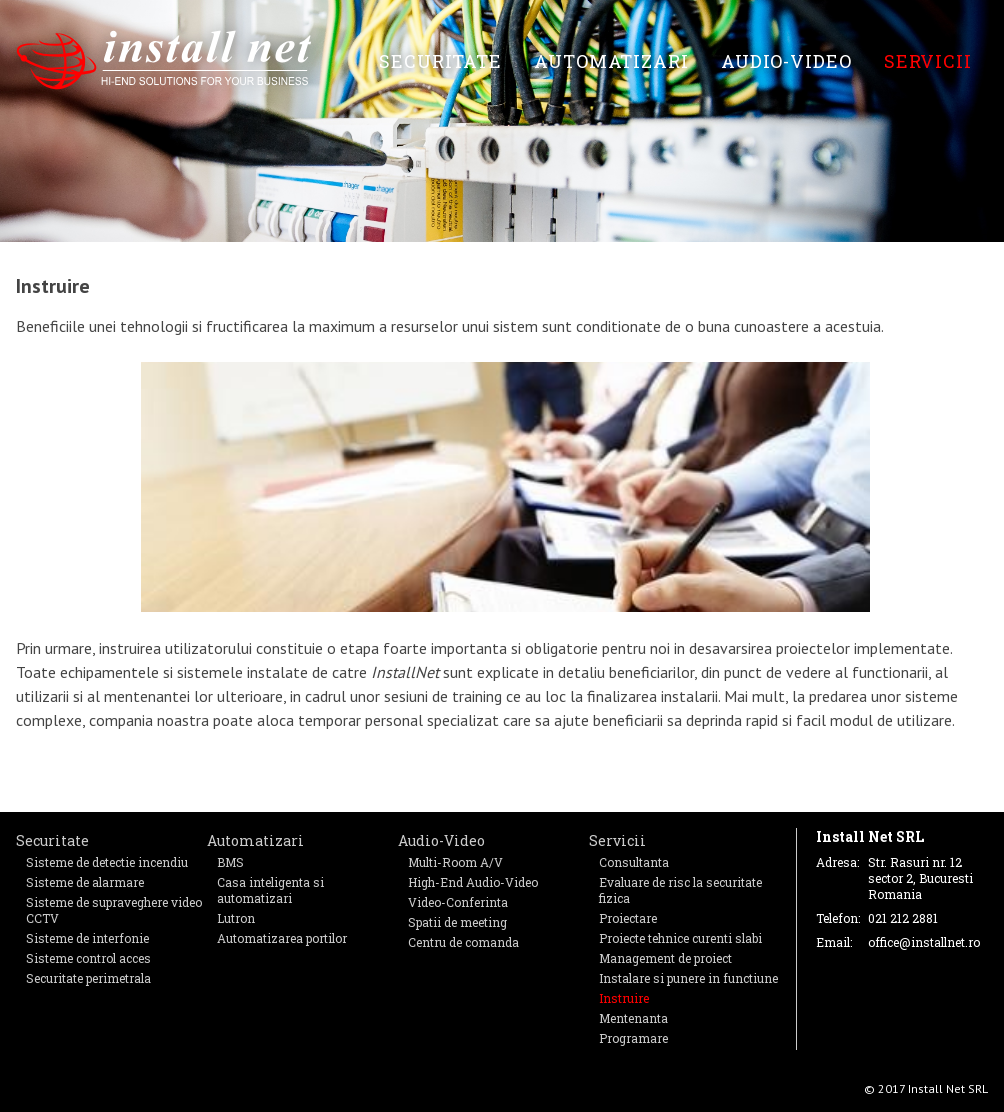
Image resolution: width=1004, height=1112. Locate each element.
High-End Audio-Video (473, 882)
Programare (633, 1038)
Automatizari (611, 61)
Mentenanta (633, 1018)
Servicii (928, 61)
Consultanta (634, 862)
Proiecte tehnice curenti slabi (680, 938)
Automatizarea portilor (282, 938)
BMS (230, 862)
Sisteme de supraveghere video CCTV (114, 910)
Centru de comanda (463, 942)
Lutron (236, 918)
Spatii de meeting (457, 922)
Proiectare (628, 918)
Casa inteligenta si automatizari (270, 890)
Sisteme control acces (88, 958)
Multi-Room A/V (455, 862)
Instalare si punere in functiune (688, 978)
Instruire (624, 998)
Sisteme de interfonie (87, 938)
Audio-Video (786, 61)
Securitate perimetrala (88, 978)
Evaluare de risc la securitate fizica (680, 890)
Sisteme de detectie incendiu (107, 862)
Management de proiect (665, 958)
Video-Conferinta (458, 902)
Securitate (440, 61)
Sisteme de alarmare (85, 882)
